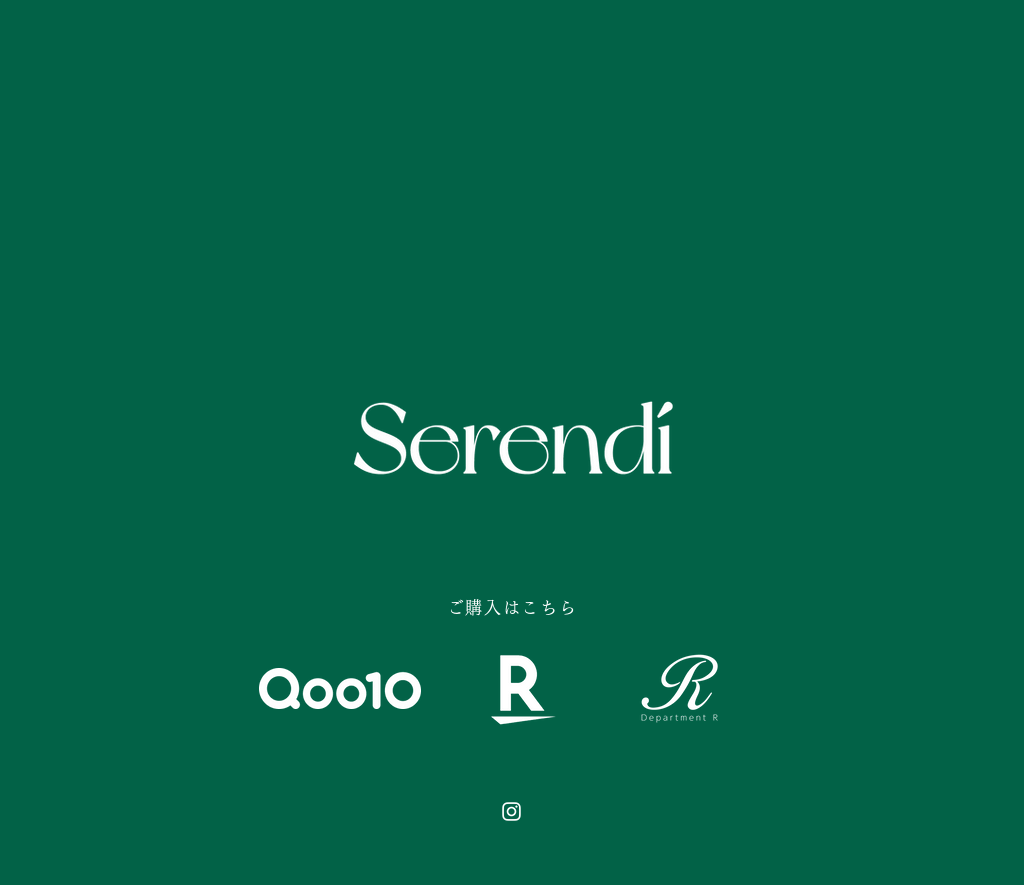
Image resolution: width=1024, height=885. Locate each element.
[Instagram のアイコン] (511, 811)
